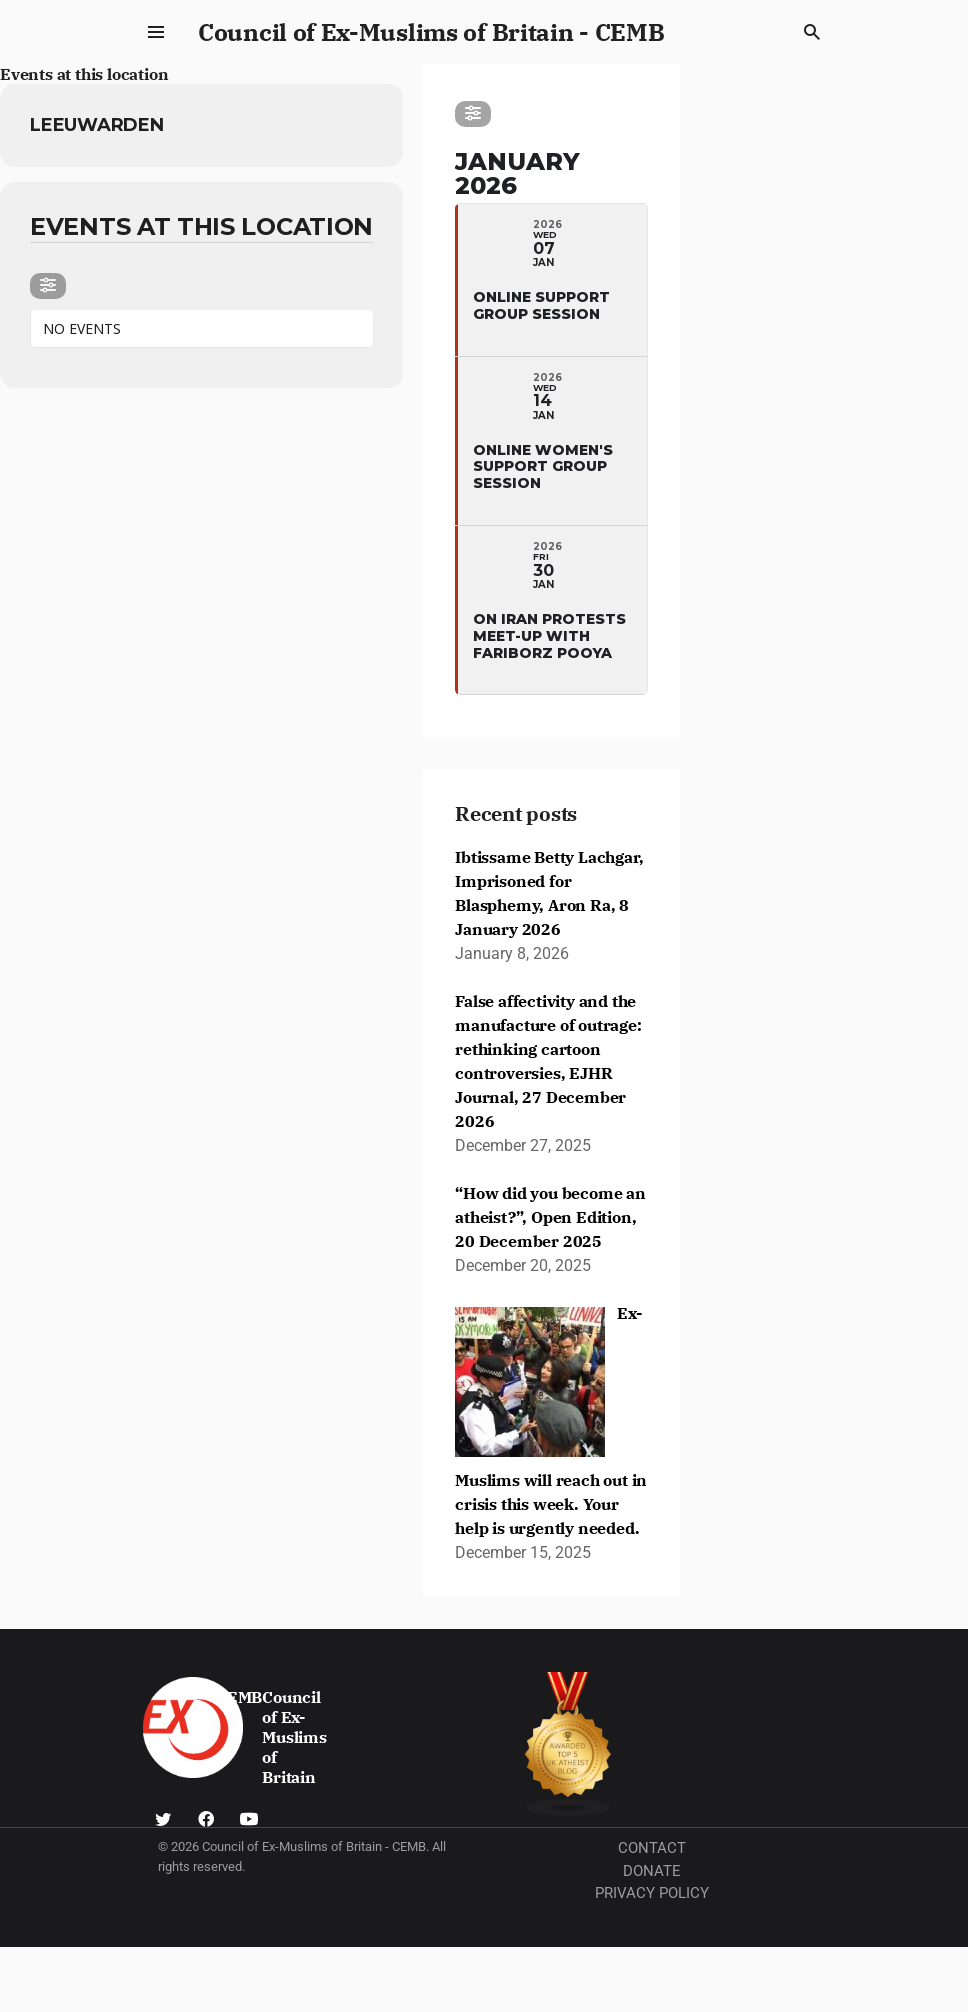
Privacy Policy (652, 1893)
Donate (652, 1871)
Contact (652, 1848)
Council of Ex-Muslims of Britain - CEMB (431, 32)
